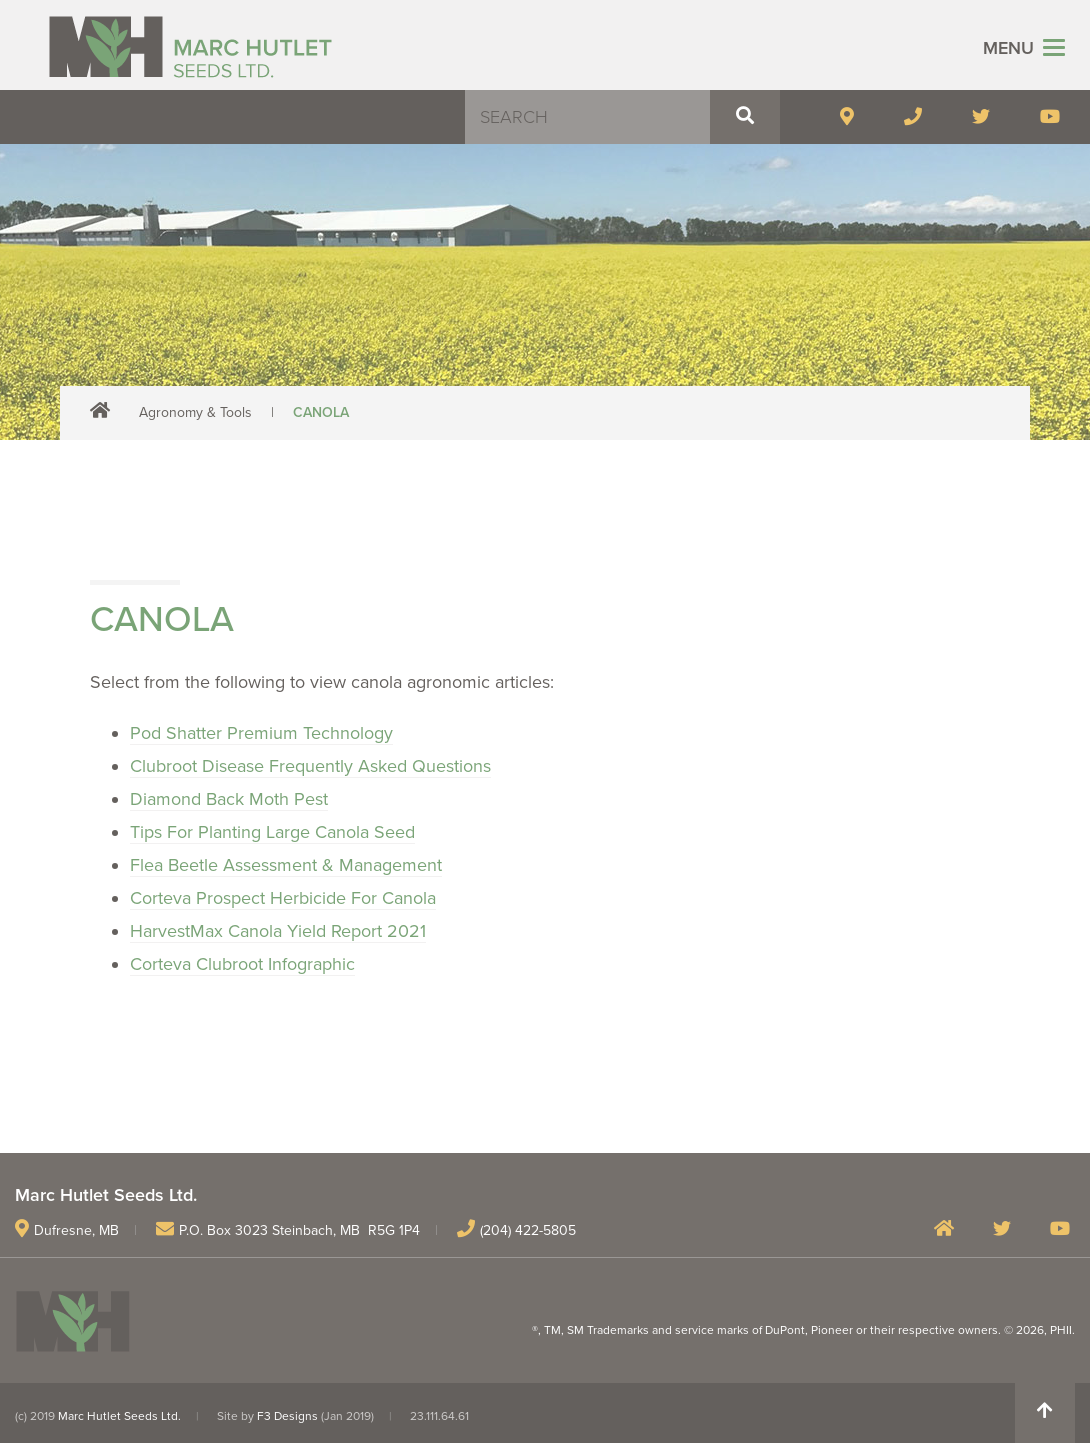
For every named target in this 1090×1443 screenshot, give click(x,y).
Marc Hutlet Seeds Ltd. (119, 1416)
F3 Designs (287, 1416)
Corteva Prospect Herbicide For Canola (283, 898)
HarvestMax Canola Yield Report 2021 (278, 931)
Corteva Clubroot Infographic (242, 964)
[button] (745, 117)
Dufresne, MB (76, 1230)
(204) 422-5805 (528, 1230)
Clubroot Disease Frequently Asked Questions (310, 766)
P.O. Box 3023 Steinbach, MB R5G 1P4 (299, 1230)
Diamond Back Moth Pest (229, 799)
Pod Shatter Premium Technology (261, 733)
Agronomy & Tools (195, 412)
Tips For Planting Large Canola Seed (272, 832)
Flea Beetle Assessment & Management (286, 865)
